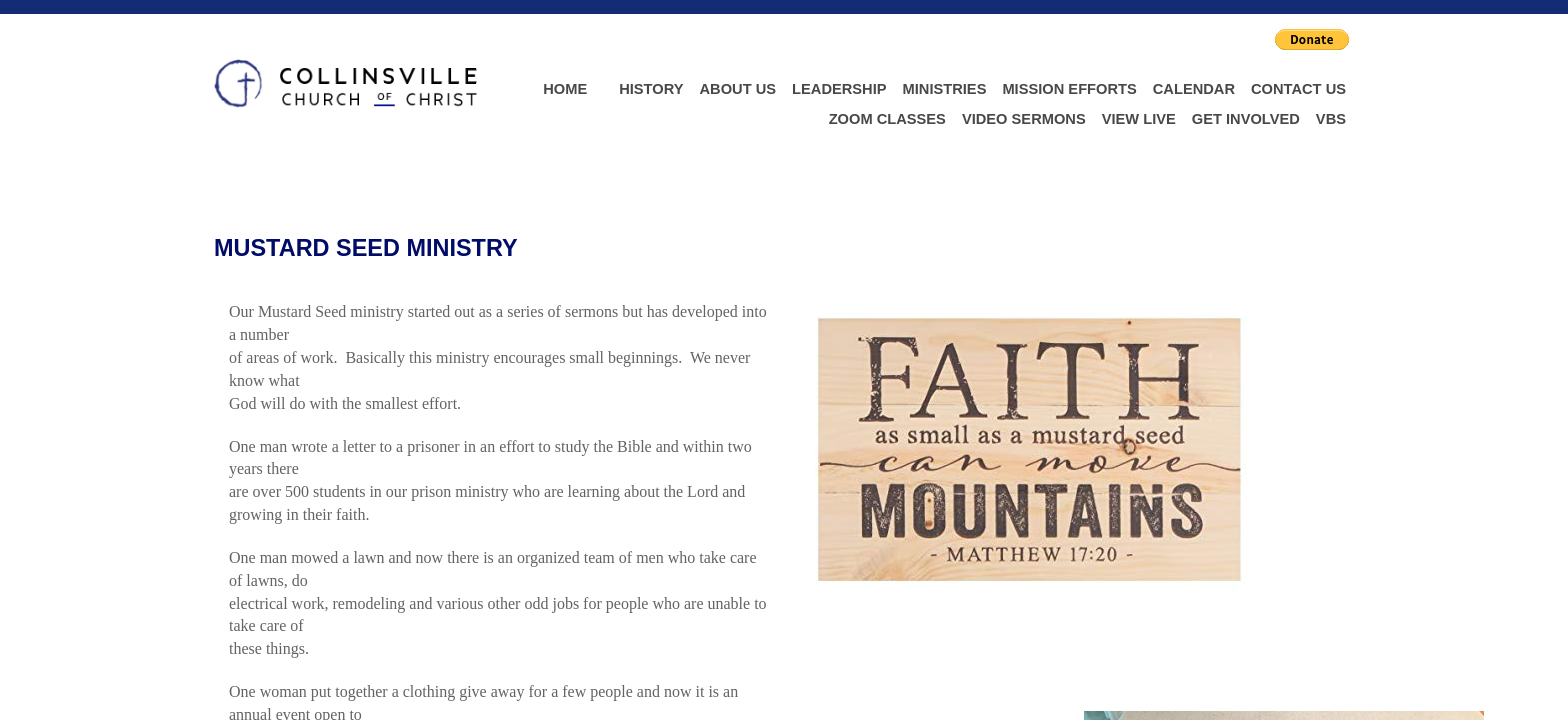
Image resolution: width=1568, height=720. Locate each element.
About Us (738, 89)
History (651, 89)
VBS (1331, 119)
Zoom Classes (887, 119)
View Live (1139, 119)
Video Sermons (1024, 119)
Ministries (945, 89)
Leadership (839, 89)
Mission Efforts (1069, 89)
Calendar (1194, 89)
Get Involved (1246, 119)
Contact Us (1298, 89)
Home (565, 89)
